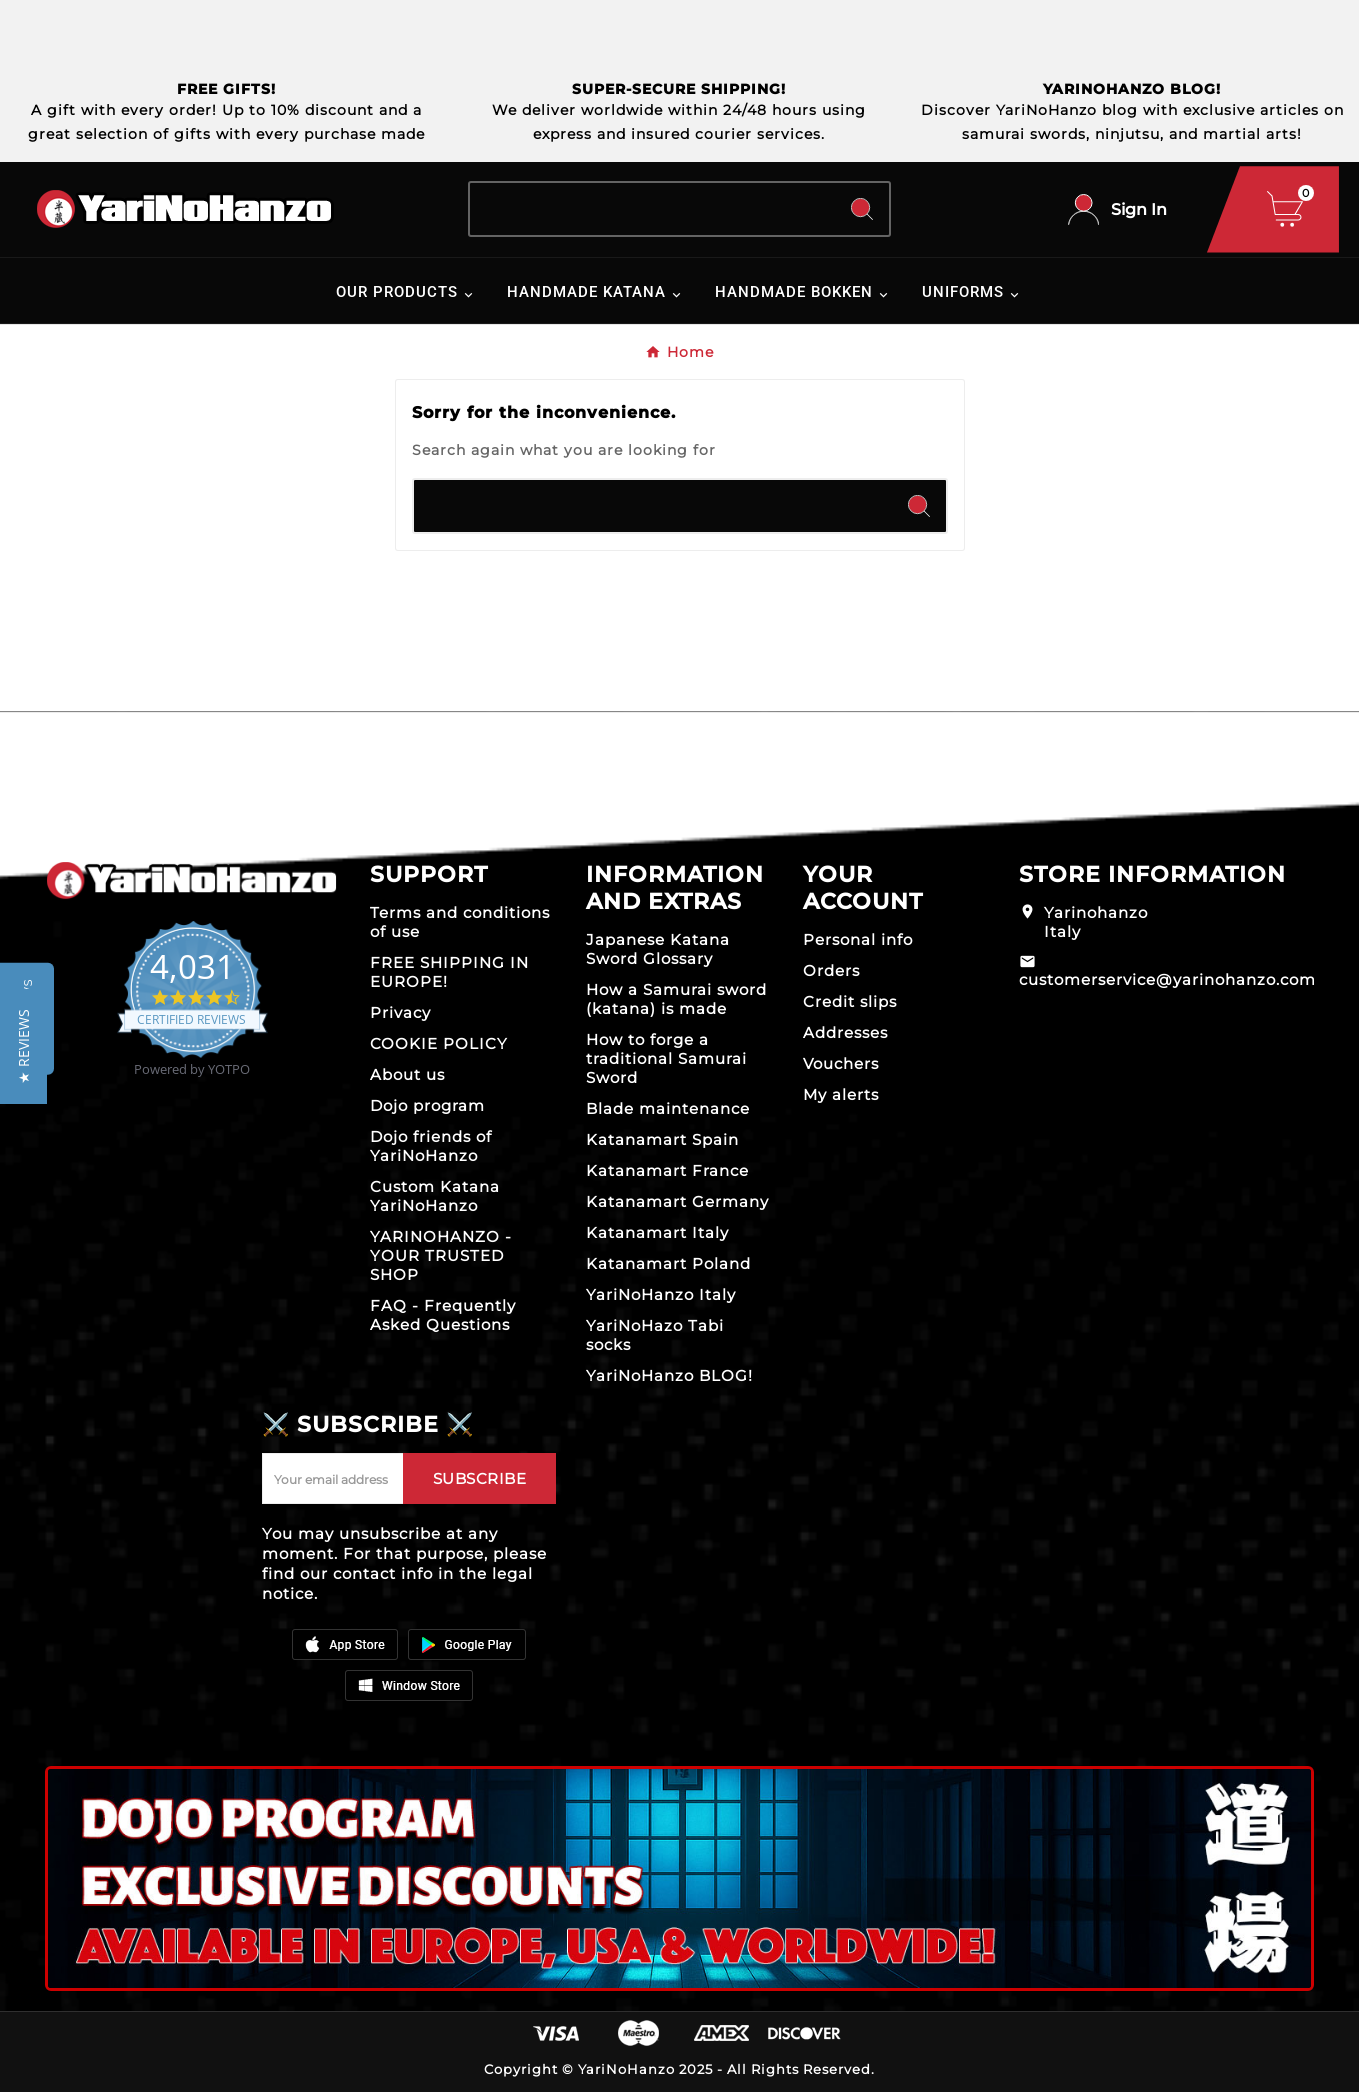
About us (407, 1074)
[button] (23, 1046)
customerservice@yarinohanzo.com (1167, 979)
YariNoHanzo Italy (661, 1294)
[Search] (652, 209)
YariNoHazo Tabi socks (655, 1335)
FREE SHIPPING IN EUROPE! (449, 972)
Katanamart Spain (662, 1139)
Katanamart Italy (657, 1232)
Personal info (858, 939)
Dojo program (427, 1105)
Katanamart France (667, 1170)
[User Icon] (1117, 209)
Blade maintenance (668, 1108)
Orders (831, 970)
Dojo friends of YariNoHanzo (431, 1146)
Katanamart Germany (677, 1201)
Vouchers (841, 1063)
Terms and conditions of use (460, 922)
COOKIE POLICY (439, 1043)
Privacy (400, 1012)
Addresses (845, 1032)
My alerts (841, 1094)
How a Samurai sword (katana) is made (676, 999)
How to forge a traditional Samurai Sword (666, 1058)
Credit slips (850, 1001)
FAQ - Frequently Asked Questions (443, 1315)
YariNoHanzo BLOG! (669, 1375)
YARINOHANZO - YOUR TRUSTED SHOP (441, 1255)
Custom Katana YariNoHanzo (435, 1196)
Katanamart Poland (668, 1263)
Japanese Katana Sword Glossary (658, 949)
